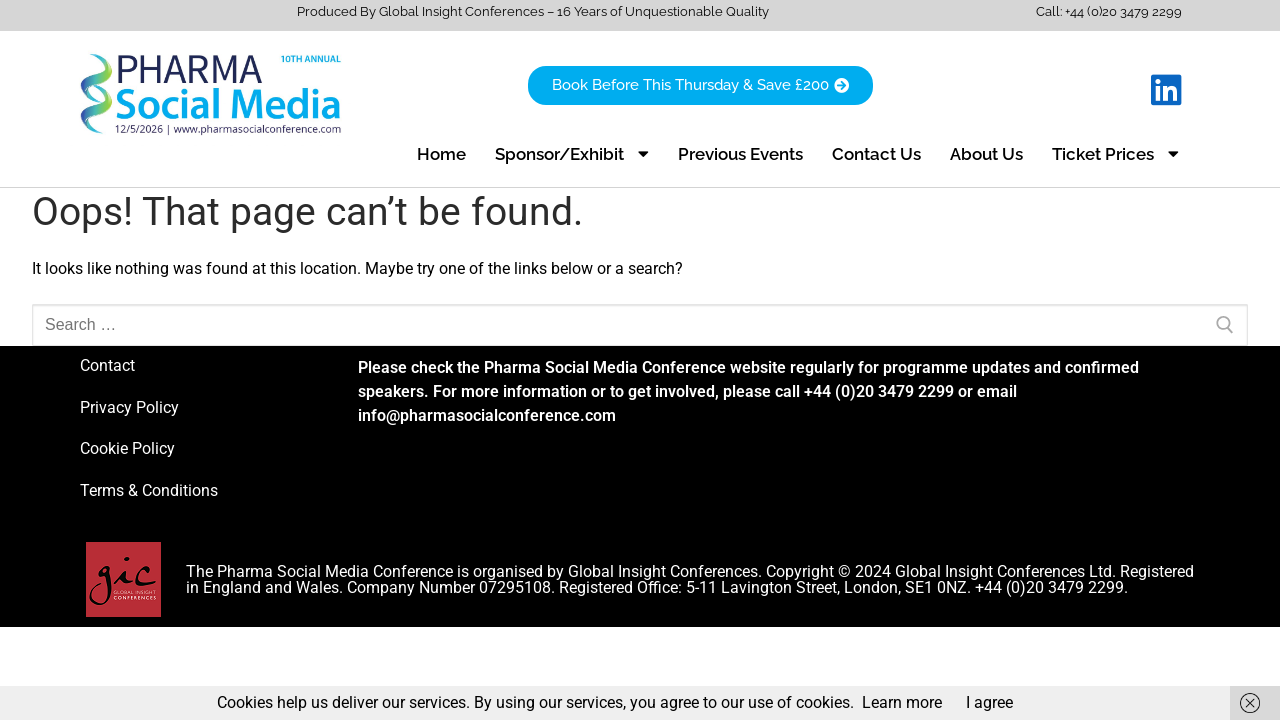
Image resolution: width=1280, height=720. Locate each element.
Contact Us (876, 154)
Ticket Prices (1115, 153)
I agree (989, 702)
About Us (986, 154)
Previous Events (740, 154)
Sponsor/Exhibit (572, 153)
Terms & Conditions (149, 490)
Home (441, 154)
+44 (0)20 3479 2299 (1123, 11)
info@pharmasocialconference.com (487, 415)
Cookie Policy (127, 448)
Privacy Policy (129, 407)
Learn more (902, 702)
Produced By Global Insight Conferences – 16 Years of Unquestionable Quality (533, 11)
